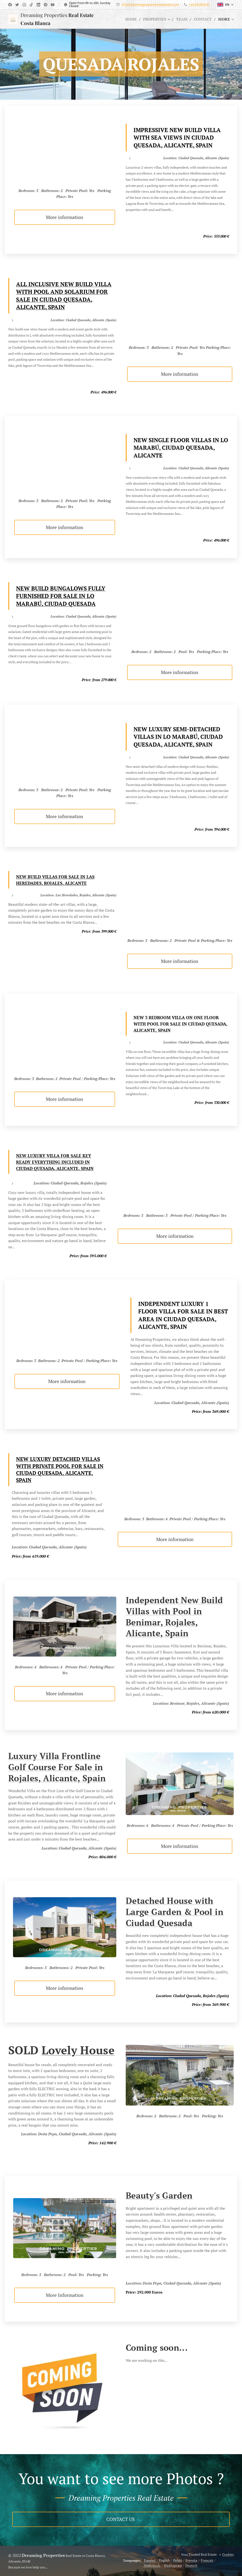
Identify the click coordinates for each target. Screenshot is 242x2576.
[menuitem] (153, 19)
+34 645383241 (199, 4)
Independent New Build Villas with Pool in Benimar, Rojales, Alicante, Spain (174, 1616)
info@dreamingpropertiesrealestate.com (150, 4)
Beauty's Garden (159, 2195)
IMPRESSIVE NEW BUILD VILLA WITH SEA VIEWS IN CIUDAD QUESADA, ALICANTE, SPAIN (177, 137)
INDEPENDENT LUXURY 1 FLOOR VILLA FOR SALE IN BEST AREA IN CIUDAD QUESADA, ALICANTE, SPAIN (183, 1315)
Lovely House (78, 2050)
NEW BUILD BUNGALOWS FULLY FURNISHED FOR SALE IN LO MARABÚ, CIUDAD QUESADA (60, 596)
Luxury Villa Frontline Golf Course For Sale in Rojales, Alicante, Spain (57, 1767)
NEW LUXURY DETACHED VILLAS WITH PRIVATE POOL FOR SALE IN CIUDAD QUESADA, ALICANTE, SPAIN (60, 1469)
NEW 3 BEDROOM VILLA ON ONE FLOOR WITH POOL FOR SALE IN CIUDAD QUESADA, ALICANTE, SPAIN (181, 1024)
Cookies (228, 2554)
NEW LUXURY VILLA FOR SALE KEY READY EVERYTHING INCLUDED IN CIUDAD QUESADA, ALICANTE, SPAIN (55, 1162)
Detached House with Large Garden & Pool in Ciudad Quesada (174, 1911)
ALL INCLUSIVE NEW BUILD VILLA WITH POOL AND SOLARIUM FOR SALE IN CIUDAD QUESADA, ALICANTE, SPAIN (64, 295)
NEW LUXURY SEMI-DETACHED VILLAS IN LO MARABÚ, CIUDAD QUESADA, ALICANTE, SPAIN (178, 736)
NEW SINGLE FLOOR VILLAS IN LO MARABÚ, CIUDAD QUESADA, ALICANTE (181, 447)
